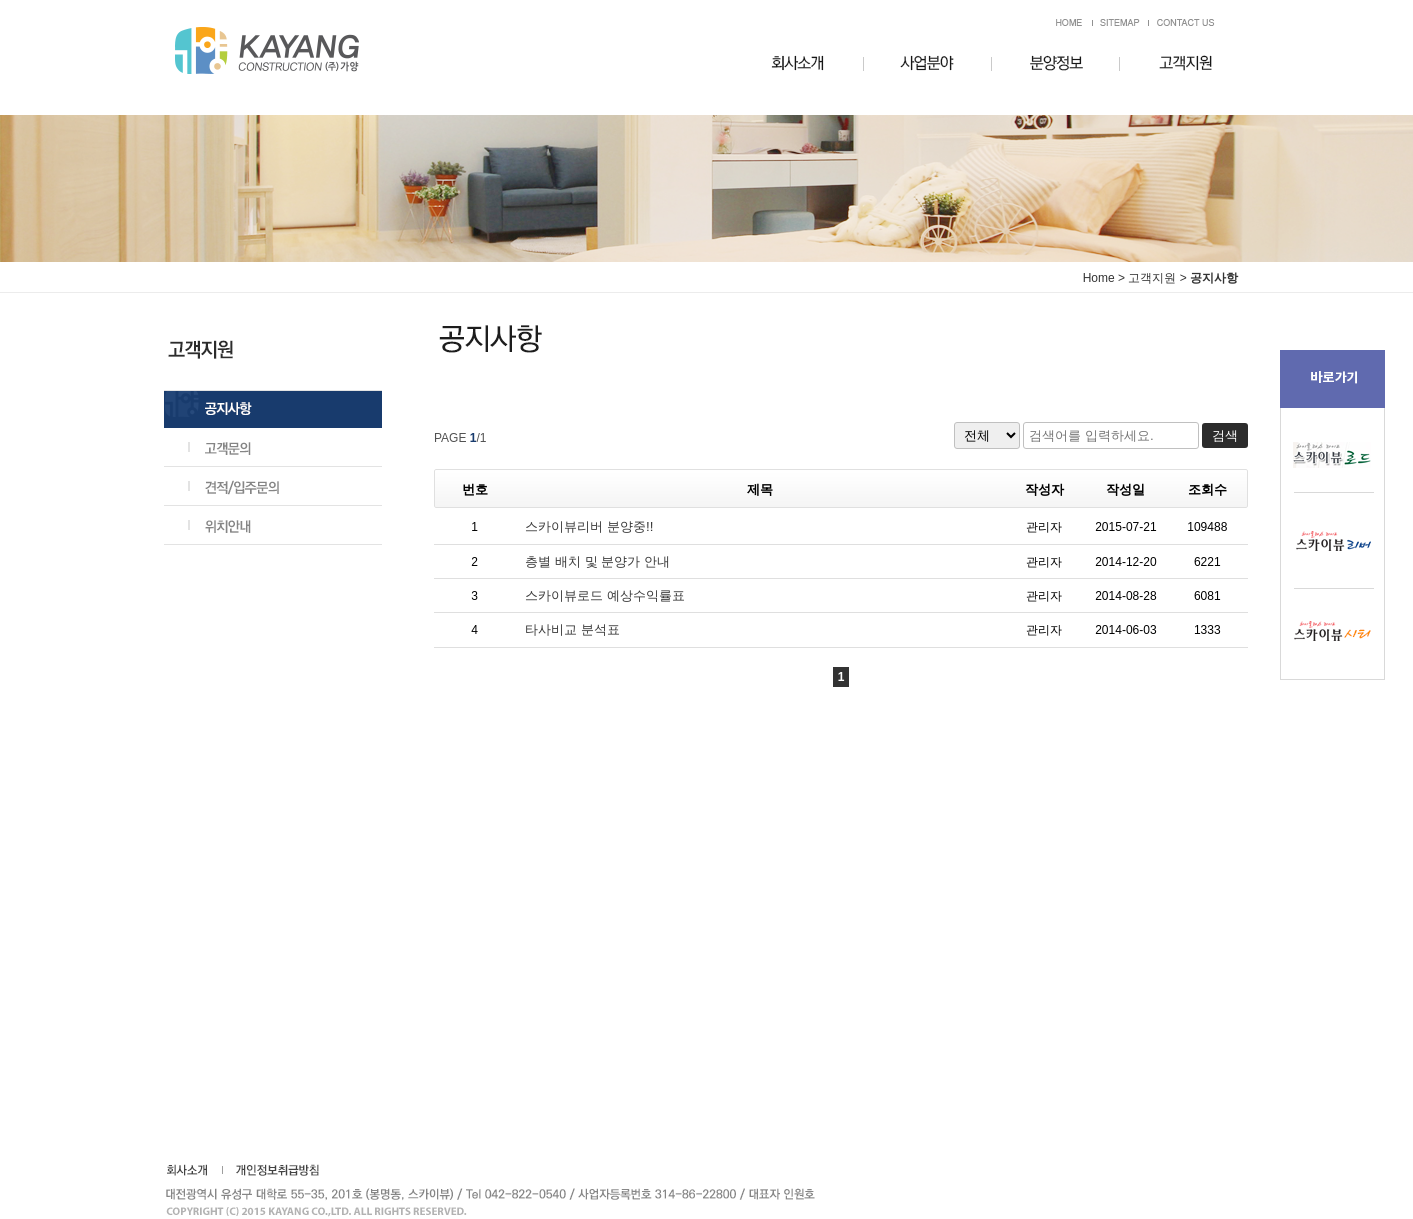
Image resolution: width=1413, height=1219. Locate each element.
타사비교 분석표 (572, 629)
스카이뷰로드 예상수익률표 (605, 595)
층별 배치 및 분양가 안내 (597, 561)
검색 (1225, 435)
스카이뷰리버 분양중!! (589, 526)
